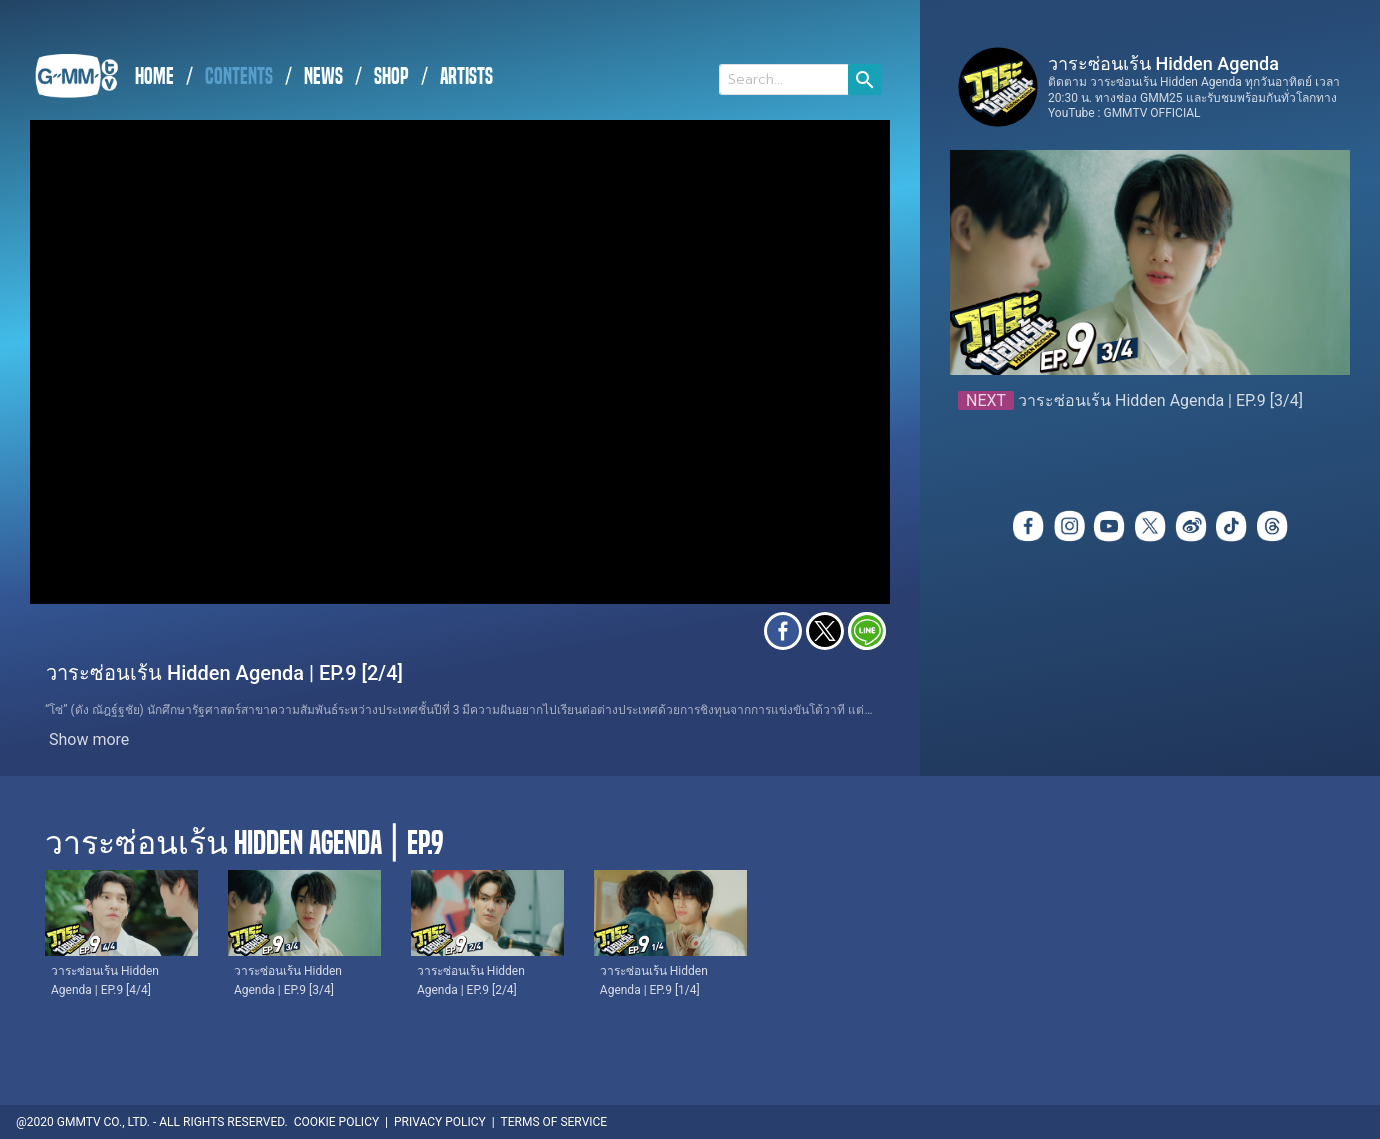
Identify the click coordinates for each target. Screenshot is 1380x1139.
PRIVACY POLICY (440, 1122)
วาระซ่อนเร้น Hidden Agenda (1163, 63)
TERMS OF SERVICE (554, 1122)
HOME (154, 76)
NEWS (323, 76)
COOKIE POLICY (336, 1122)
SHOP (391, 76)
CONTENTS (239, 76)
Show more (89, 739)
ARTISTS (466, 76)
